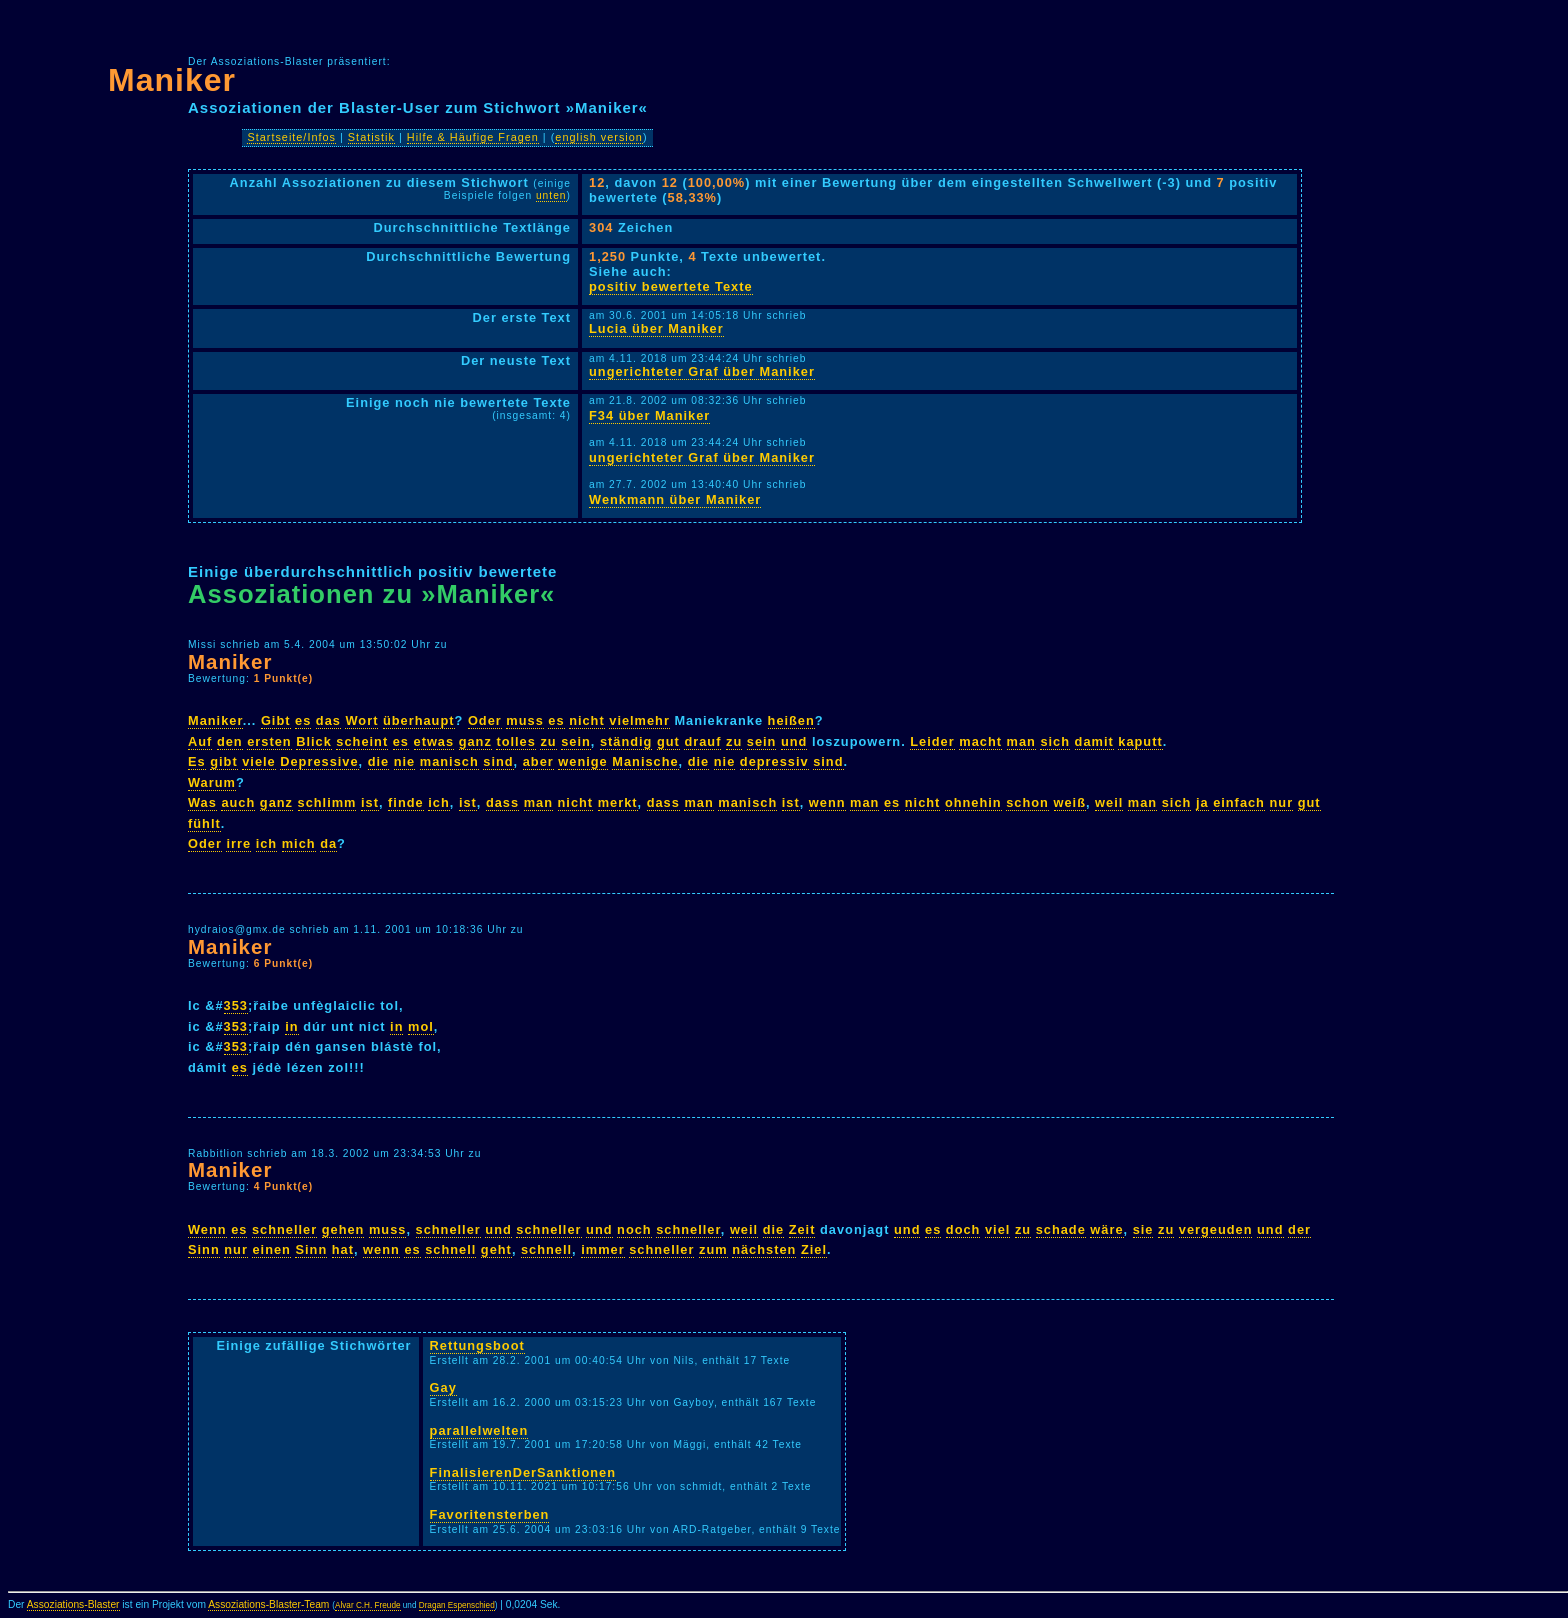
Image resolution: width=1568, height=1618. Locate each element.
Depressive (319, 761)
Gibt (276, 720)
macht (980, 741)
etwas (434, 741)
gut (668, 741)
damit (1094, 741)
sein (576, 741)
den (230, 741)
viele (258, 761)
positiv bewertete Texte (671, 286)
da (328, 843)
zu (548, 741)
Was (202, 802)
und (794, 741)
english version (599, 137)
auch (238, 802)
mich (299, 843)
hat (343, 1249)
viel (997, 1229)
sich (1055, 741)
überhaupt (419, 720)
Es (197, 761)
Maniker (172, 80)
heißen (791, 720)
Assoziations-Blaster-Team (268, 1604)
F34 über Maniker (649, 415)
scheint (362, 741)
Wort (361, 720)
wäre (1106, 1229)
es (303, 720)
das (328, 720)
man (1021, 741)
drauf (702, 741)
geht (496, 1249)
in (291, 1026)
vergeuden (1216, 1229)
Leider (932, 741)
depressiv (774, 761)
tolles (515, 741)
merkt (618, 802)
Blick (314, 741)
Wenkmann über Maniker (675, 499)
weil (1109, 802)
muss (524, 720)
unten (551, 195)
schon (1027, 802)
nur (1282, 802)
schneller (284, 1229)
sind (498, 761)
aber (538, 761)
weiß (1070, 802)
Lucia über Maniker (656, 328)
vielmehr (639, 720)
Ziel (814, 1249)
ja (1202, 802)
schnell (450, 1249)
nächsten (764, 1249)
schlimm (327, 802)
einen (271, 1249)
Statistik (371, 137)
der (1299, 1229)
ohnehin (973, 802)
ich (439, 802)
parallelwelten (479, 1430)
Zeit (802, 1229)
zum (713, 1249)
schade (1061, 1229)
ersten (269, 741)
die (379, 761)
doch (963, 1229)
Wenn (207, 1229)
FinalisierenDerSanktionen (523, 1472)
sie (1143, 1229)
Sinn (204, 1249)
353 (236, 1005)
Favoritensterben (490, 1514)
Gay (443, 1387)
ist (370, 802)
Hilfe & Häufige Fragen (473, 137)
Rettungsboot (477, 1345)
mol (421, 1026)
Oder (485, 720)
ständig (626, 741)
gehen (343, 1229)
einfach (1239, 802)
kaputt (1140, 741)
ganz (475, 741)
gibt (223, 761)
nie (405, 761)
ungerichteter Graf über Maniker (702, 371)
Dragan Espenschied (457, 1605)
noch (634, 1229)
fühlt (204, 823)
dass (502, 802)
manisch (449, 761)
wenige (582, 761)
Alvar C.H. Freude (368, 1605)
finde (406, 802)
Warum (212, 782)
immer (602, 1249)
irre (238, 843)
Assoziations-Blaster (73, 1604)
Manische (645, 761)
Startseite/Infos (291, 137)
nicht (587, 720)
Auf (200, 741)
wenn (827, 802)
